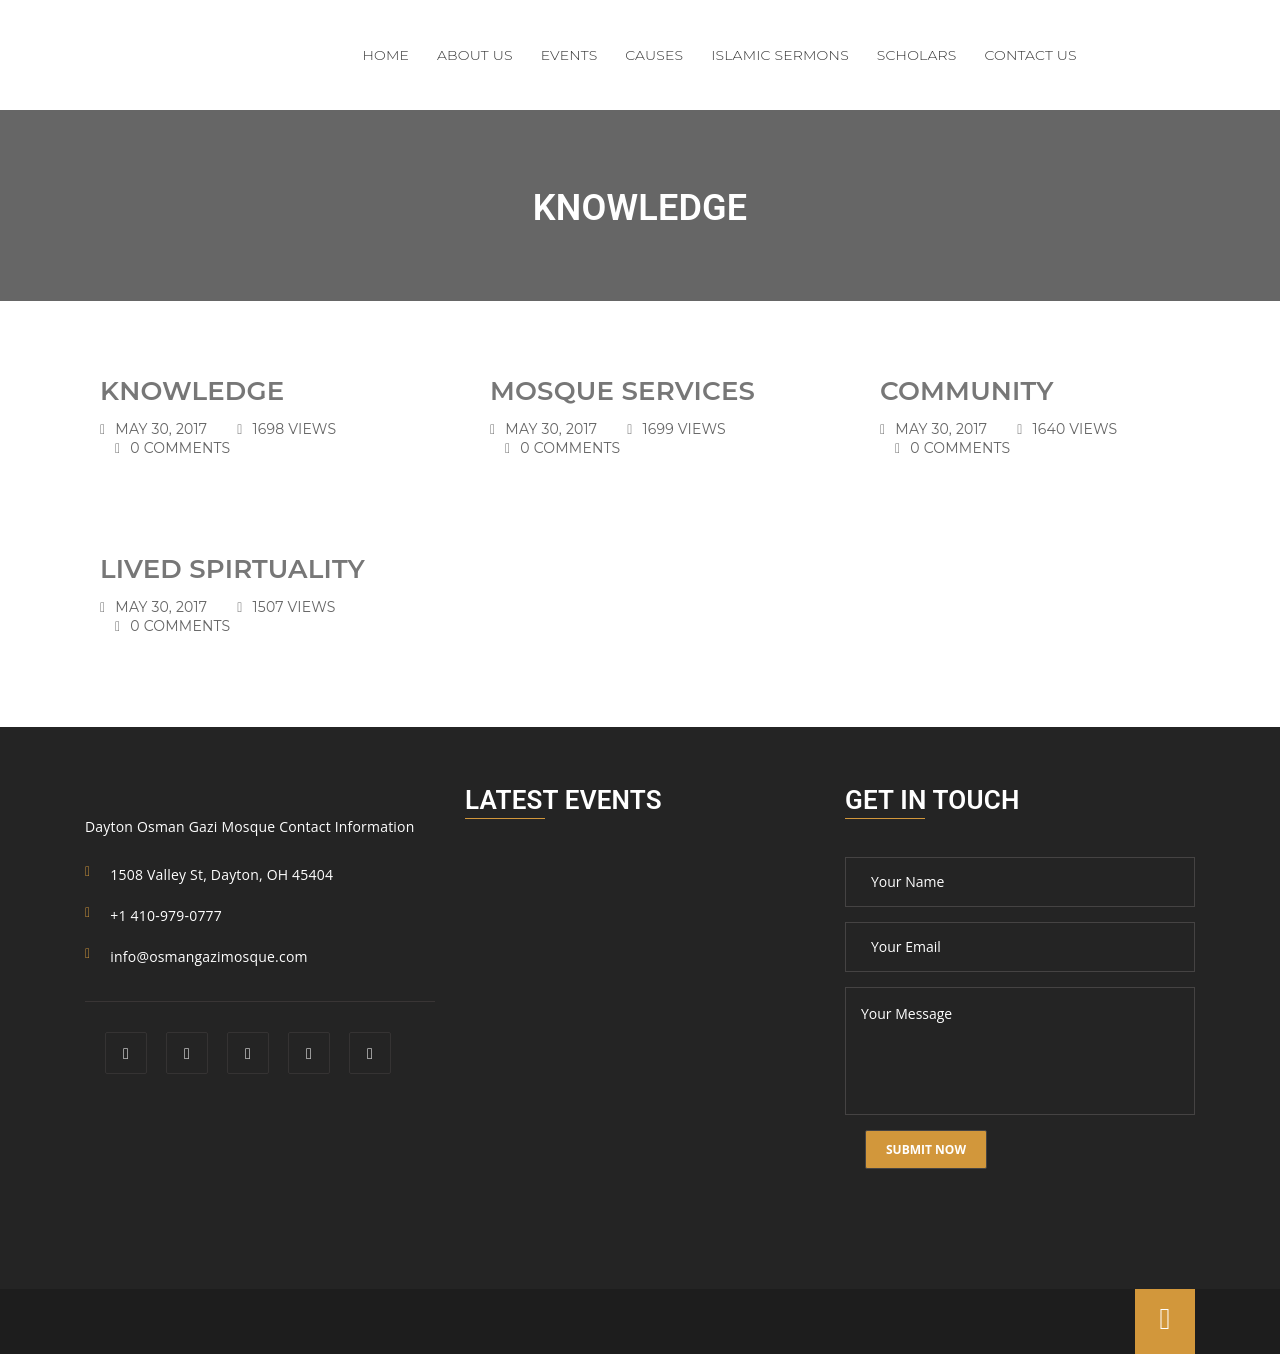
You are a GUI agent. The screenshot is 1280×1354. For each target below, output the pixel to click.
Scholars (917, 55)
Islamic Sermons (780, 55)
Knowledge (192, 391)
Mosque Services (622, 391)
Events (569, 55)
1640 (1075, 429)
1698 (295, 429)
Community (967, 391)
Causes (654, 55)
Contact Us (1030, 55)
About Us (475, 55)
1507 (294, 607)
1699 (684, 429)
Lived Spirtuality (232, 569)
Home (386, 55)
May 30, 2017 (161, 429)
